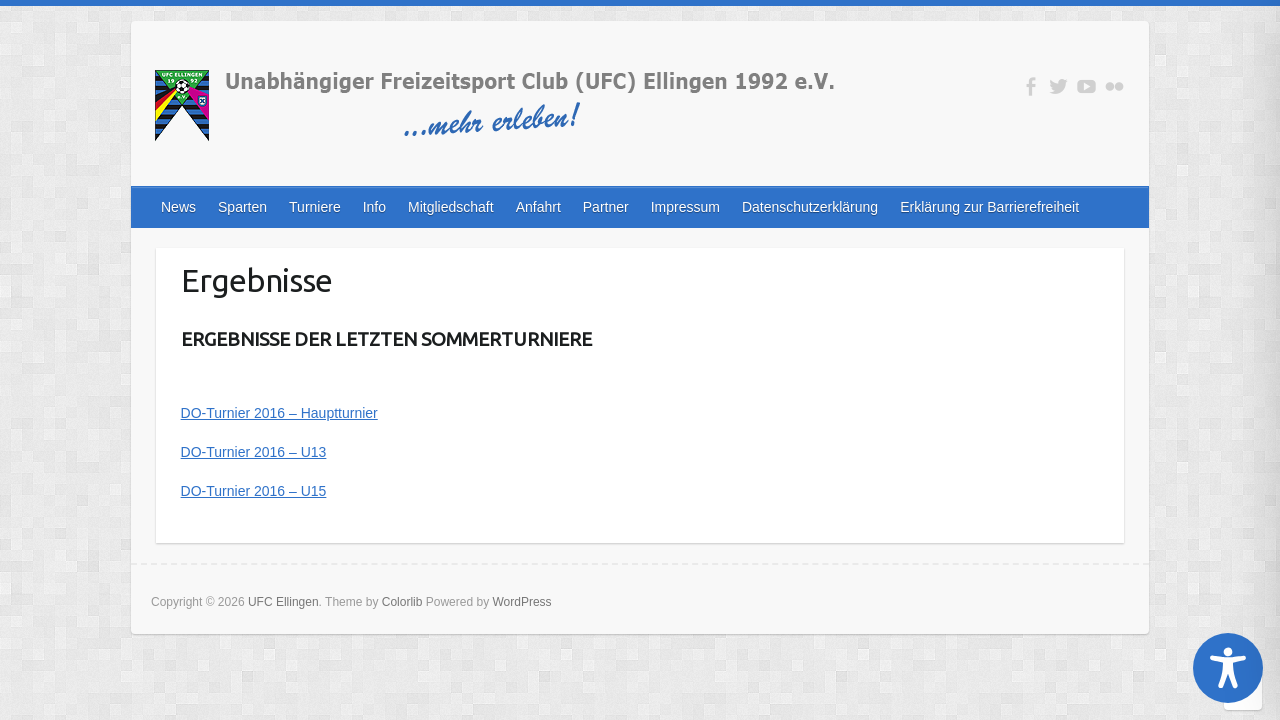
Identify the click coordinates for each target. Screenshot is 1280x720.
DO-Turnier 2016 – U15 (254, 491)
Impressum (685, 207)
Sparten (242, 207)
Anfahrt (538, 207)
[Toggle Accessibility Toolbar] (1228, 668)
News (178, 207)
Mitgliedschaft (451, 207)
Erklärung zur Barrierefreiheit (989, 207)
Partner (606, 207)
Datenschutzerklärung (810, 207)
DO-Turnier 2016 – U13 (254, 452)
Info (374, 207)
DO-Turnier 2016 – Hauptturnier (279, 413)
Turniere (315, 207)
